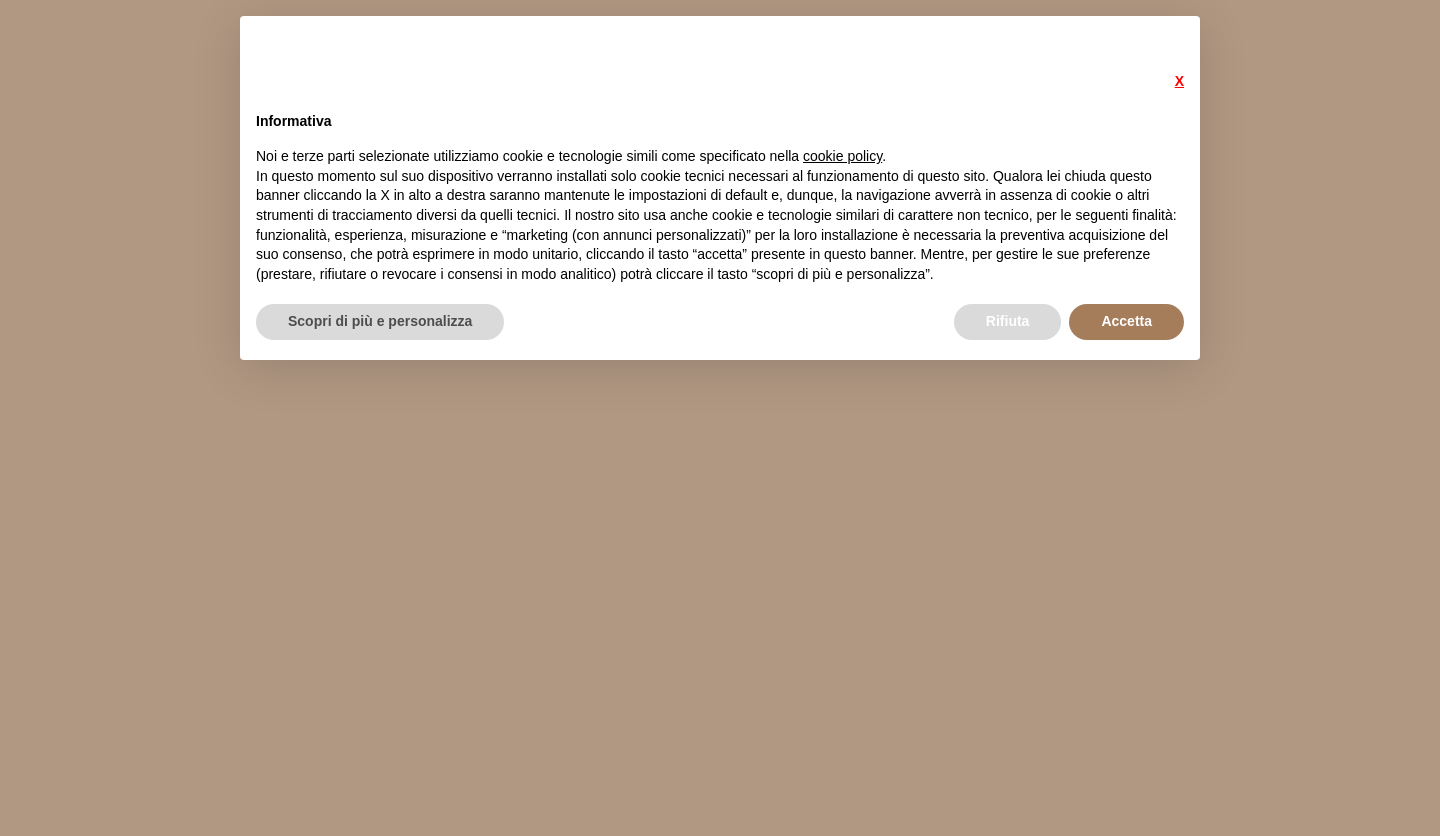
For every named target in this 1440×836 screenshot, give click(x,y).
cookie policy (842, 156)
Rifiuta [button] (1008, 321)
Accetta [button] (1126, 321)
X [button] (1179, 81)
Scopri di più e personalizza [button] (380, 321)
